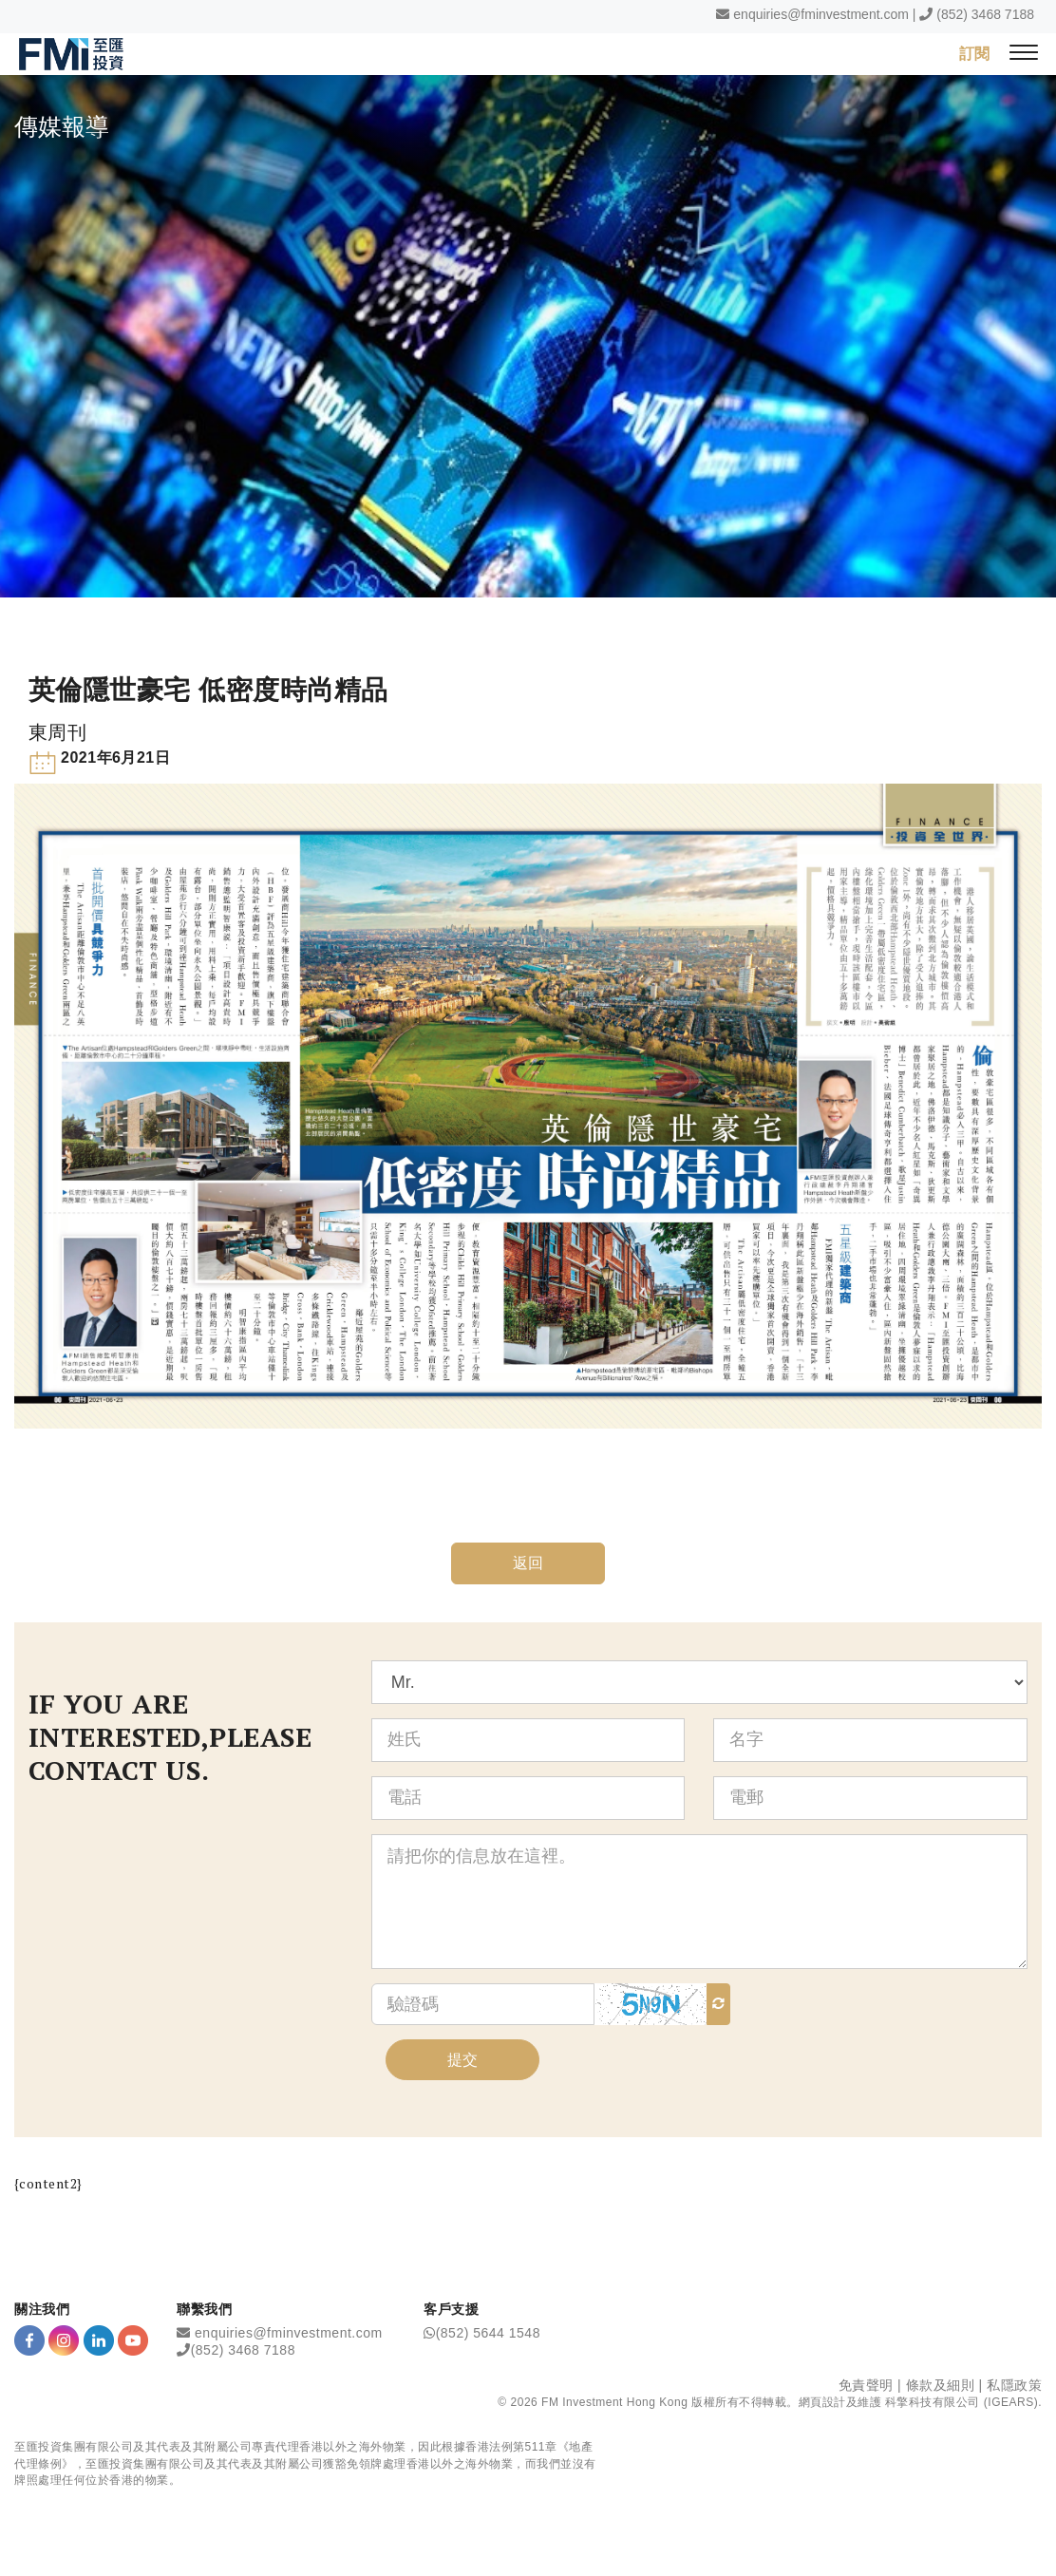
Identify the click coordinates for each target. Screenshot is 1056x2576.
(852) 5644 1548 (488, 2333)
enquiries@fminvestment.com (821, 14)
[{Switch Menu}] (1023, 53)
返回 (528, 1564)
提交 (462, 2060)
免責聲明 (866, 2386)
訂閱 (974, 53)
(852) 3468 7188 (985, 14)
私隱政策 (1014, 2386)
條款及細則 (940, 2386)
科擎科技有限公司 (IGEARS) (961, 2403)
